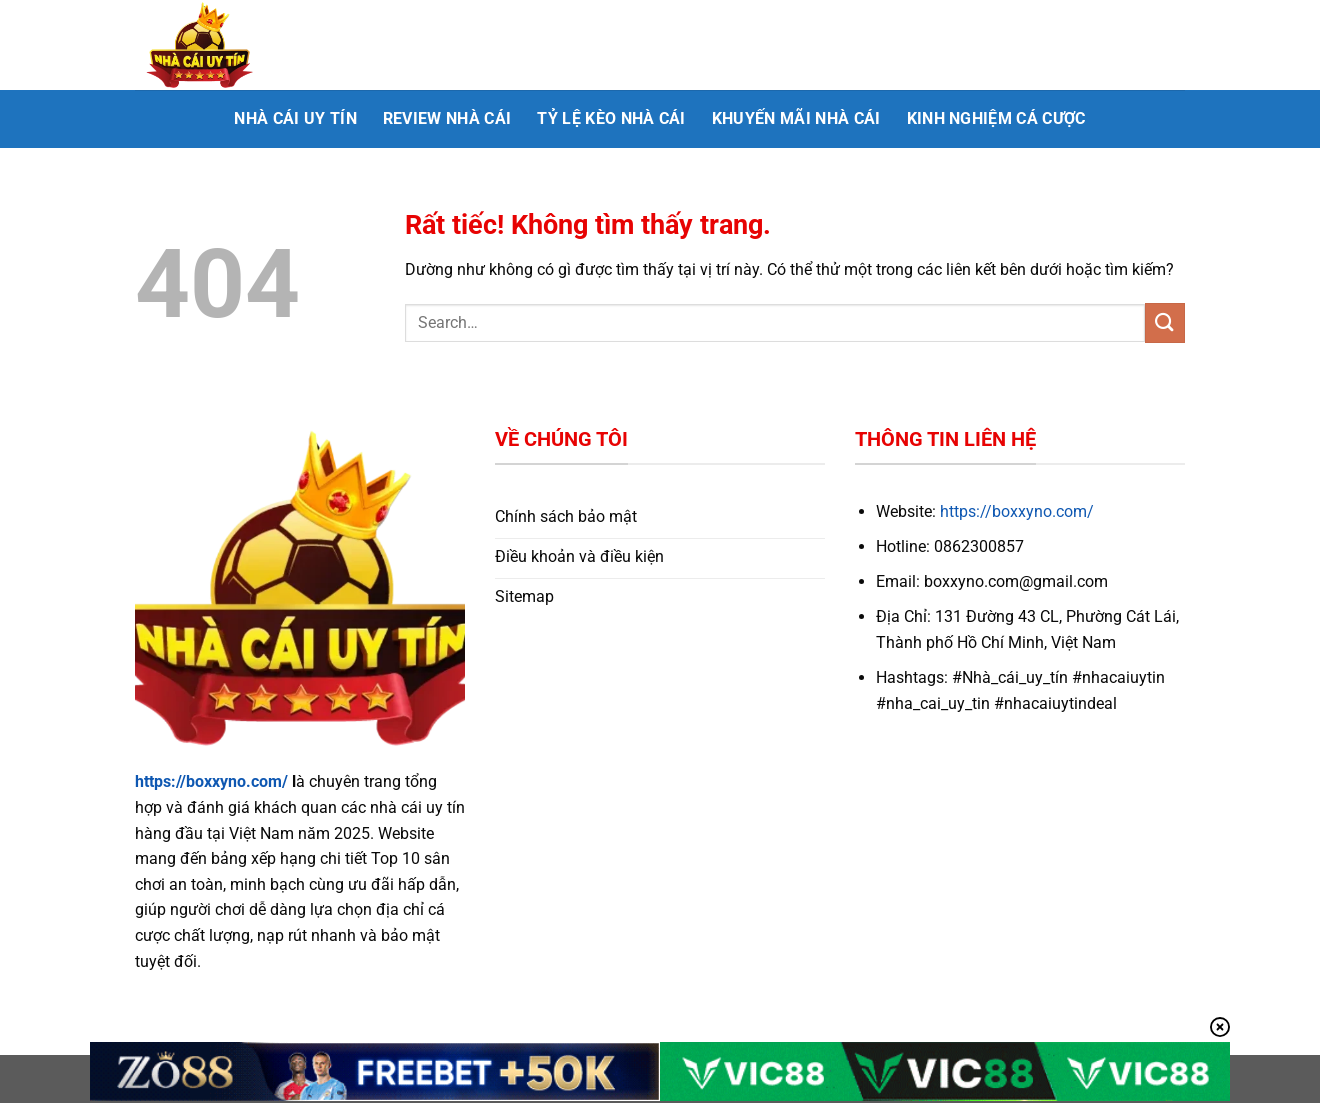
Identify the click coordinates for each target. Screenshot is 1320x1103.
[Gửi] (1165, 322)
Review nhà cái (447, 118)
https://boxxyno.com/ (211, 781)
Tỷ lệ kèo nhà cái (611, 118)
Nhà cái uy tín (295, 118)
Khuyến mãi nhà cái (796, 118)
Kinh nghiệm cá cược (996, 118)
